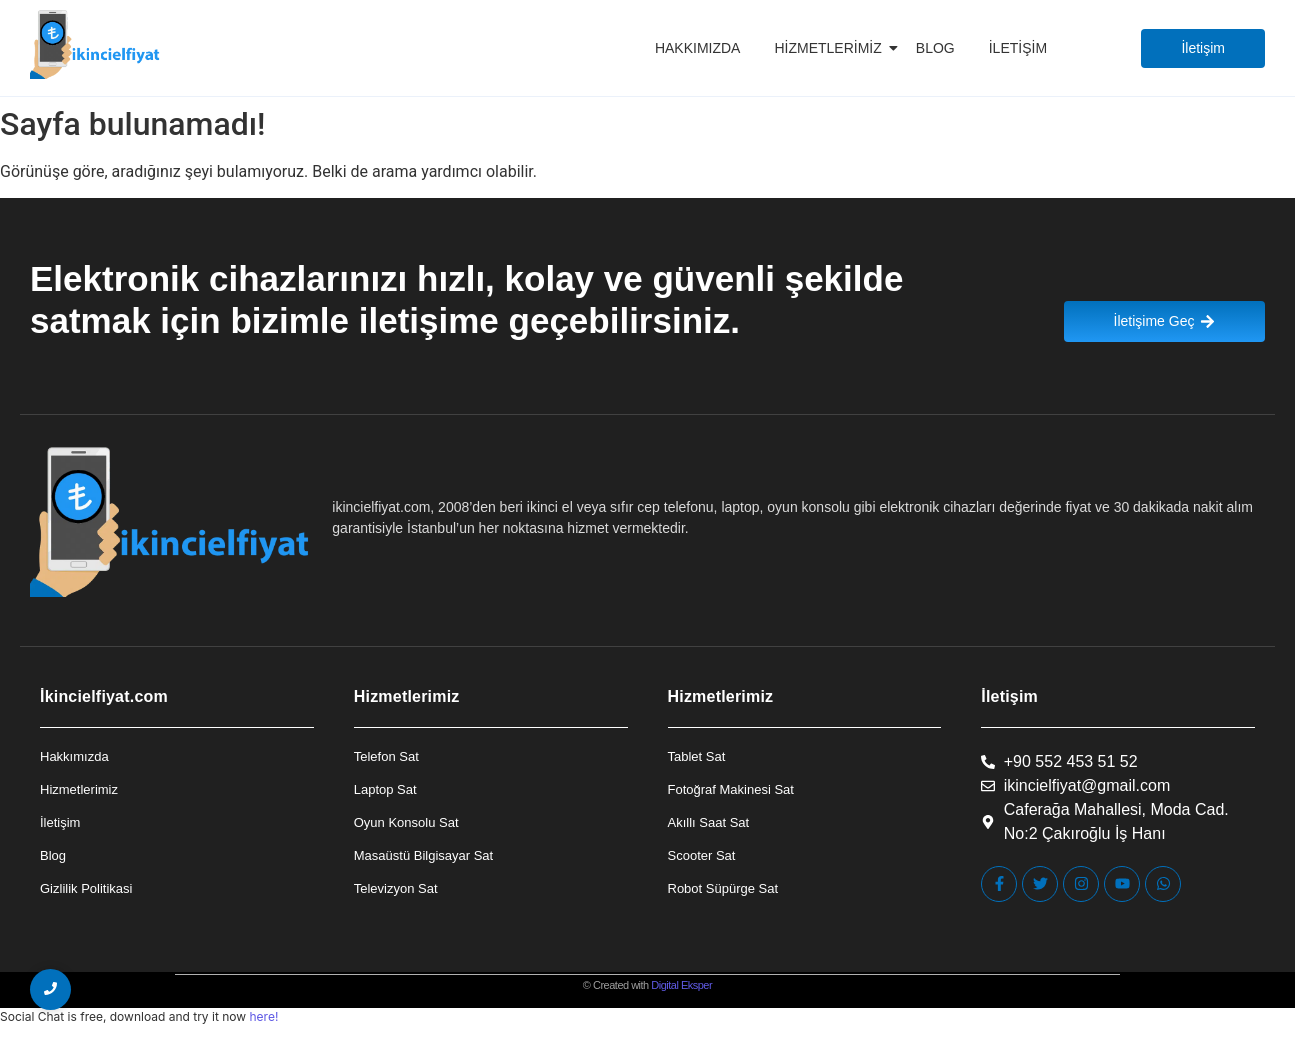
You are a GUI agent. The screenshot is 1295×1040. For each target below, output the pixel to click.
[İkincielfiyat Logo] (95, 44)
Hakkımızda (698, 48)
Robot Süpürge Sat (723, 888)
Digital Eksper (681, 985)
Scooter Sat (702, 855)
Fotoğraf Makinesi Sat (731, 789)
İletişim (1018, 48)
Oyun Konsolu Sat (406, 822)
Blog (935, 48)
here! (263, 1016)
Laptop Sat (385, 789)
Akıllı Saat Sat (709, 822)
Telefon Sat (386, 756)
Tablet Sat (697, 756)
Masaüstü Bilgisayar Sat (423, 855)
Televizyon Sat (396, 888)
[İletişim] (1203, 48)
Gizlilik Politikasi (86, 888)
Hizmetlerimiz (831, 48)
